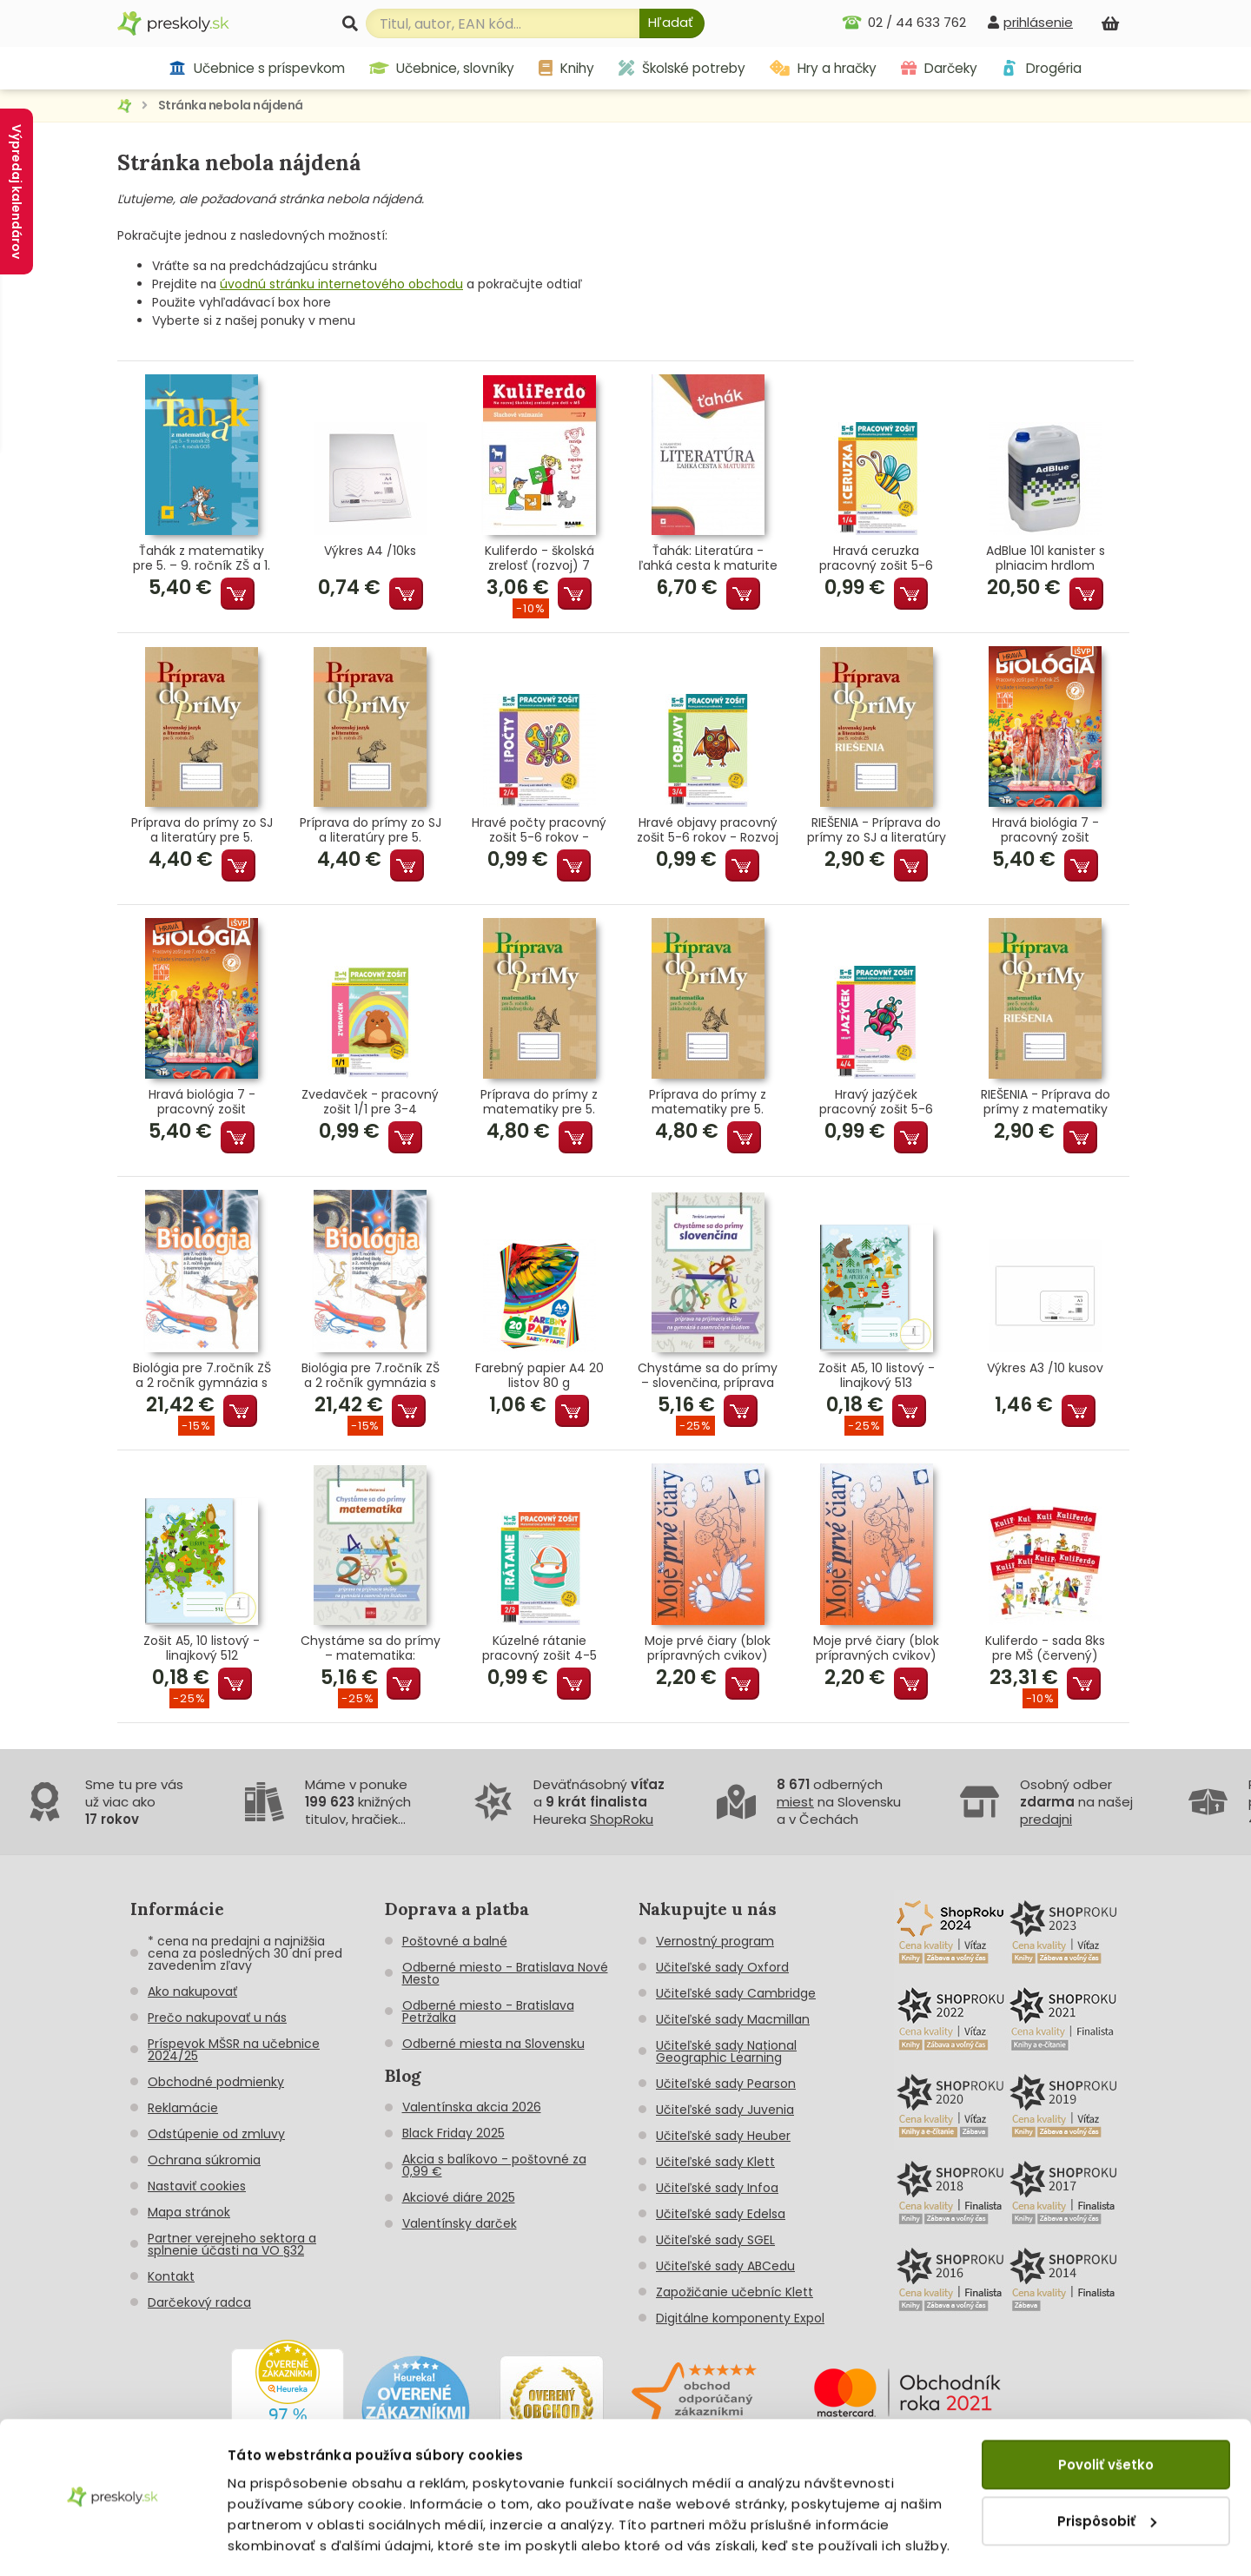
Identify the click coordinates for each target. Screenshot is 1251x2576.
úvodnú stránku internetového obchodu (341, 284)
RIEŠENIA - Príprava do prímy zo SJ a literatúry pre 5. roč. (876, 830)
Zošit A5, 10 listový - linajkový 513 (876, 1375)
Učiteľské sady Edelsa (720, 2214)
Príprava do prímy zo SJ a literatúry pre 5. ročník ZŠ (202, 830)
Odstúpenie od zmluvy (216, 2134)
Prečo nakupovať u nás (217, 2017)
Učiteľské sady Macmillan (733, 2019)
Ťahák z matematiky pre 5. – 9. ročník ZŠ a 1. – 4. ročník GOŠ (201, 558)
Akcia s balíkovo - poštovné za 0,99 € (494, 2165)
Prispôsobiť (1106, 2469)
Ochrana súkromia (204, 2160)
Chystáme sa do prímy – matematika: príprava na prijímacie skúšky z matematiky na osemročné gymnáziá (370, 1648)
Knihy (566, 68)
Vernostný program (715, 1941)
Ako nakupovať (192, 1991)
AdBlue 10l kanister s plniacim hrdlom (1045, 558)
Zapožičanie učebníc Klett (734, 2292)
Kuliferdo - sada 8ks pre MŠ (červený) (1045, 1648)
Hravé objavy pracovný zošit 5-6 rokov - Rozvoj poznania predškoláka (707, 830)
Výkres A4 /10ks (370, 551)
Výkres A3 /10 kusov (1045, 1369)
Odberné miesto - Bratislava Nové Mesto (505, 1973)
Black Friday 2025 (453, 2133)
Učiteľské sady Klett (715, 2161)
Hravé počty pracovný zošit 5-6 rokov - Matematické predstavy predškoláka (539, 830)
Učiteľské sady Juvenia (725, 2109)
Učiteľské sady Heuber (723, 2135)
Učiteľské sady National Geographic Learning (726, 2051)
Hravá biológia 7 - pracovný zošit (1045, 830)
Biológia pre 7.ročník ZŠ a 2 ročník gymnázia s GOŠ (202, 1375)
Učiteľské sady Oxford (722, 1967)
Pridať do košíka (238, 594)
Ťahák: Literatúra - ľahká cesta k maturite (708, 558)
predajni (1046, 1819)
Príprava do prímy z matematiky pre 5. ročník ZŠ (539, 1102)
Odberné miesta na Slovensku (493, 2043)
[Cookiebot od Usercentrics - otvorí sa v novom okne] (112, 2542)
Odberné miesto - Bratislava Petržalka (488, 2011)
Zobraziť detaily (283, 2542)
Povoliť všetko (1106, 2414)
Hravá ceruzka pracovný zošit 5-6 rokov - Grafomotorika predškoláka (876, 558)
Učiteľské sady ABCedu (725, 2266)
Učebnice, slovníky (442, 68)
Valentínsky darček (459, 2223)
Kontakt (171, 2276)
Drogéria (1041, 68)
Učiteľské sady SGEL (715, 2240)
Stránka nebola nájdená (230, 105)
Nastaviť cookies (197, 2186)
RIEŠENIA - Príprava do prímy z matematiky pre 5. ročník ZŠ (1045, 1102)
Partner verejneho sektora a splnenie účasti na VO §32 (232, 2244)
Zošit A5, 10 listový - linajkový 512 (201, 1648)
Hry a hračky (823, 68)
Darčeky (939, 68)
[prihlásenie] (1030, 22)
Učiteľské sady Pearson (726, 2083)
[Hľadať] (672, 23)
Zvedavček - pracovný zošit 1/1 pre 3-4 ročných (370, 1102)
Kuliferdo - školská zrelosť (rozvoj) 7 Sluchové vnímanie (539, 558)
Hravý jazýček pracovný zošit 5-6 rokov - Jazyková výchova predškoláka (876, 1102)
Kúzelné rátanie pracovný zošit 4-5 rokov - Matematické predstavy (539, 1648)
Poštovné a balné (454, 1941)
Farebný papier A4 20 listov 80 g (539, 1375)
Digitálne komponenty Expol (740, 2318)
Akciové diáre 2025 (458, 2197)
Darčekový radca (199, 2302)
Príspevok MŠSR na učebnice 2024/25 (234, 2049)
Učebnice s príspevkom (256, 68)
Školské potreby (682, 68)
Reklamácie (183, 2108)
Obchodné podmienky (216, 2082)
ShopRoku (621, 1819)
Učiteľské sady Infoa (717, 2187)
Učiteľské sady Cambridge (736, 1993)
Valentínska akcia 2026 (471, 2107)
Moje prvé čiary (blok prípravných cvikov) (708, 1648)
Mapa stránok (189, 2212)
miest (795, 1802)
